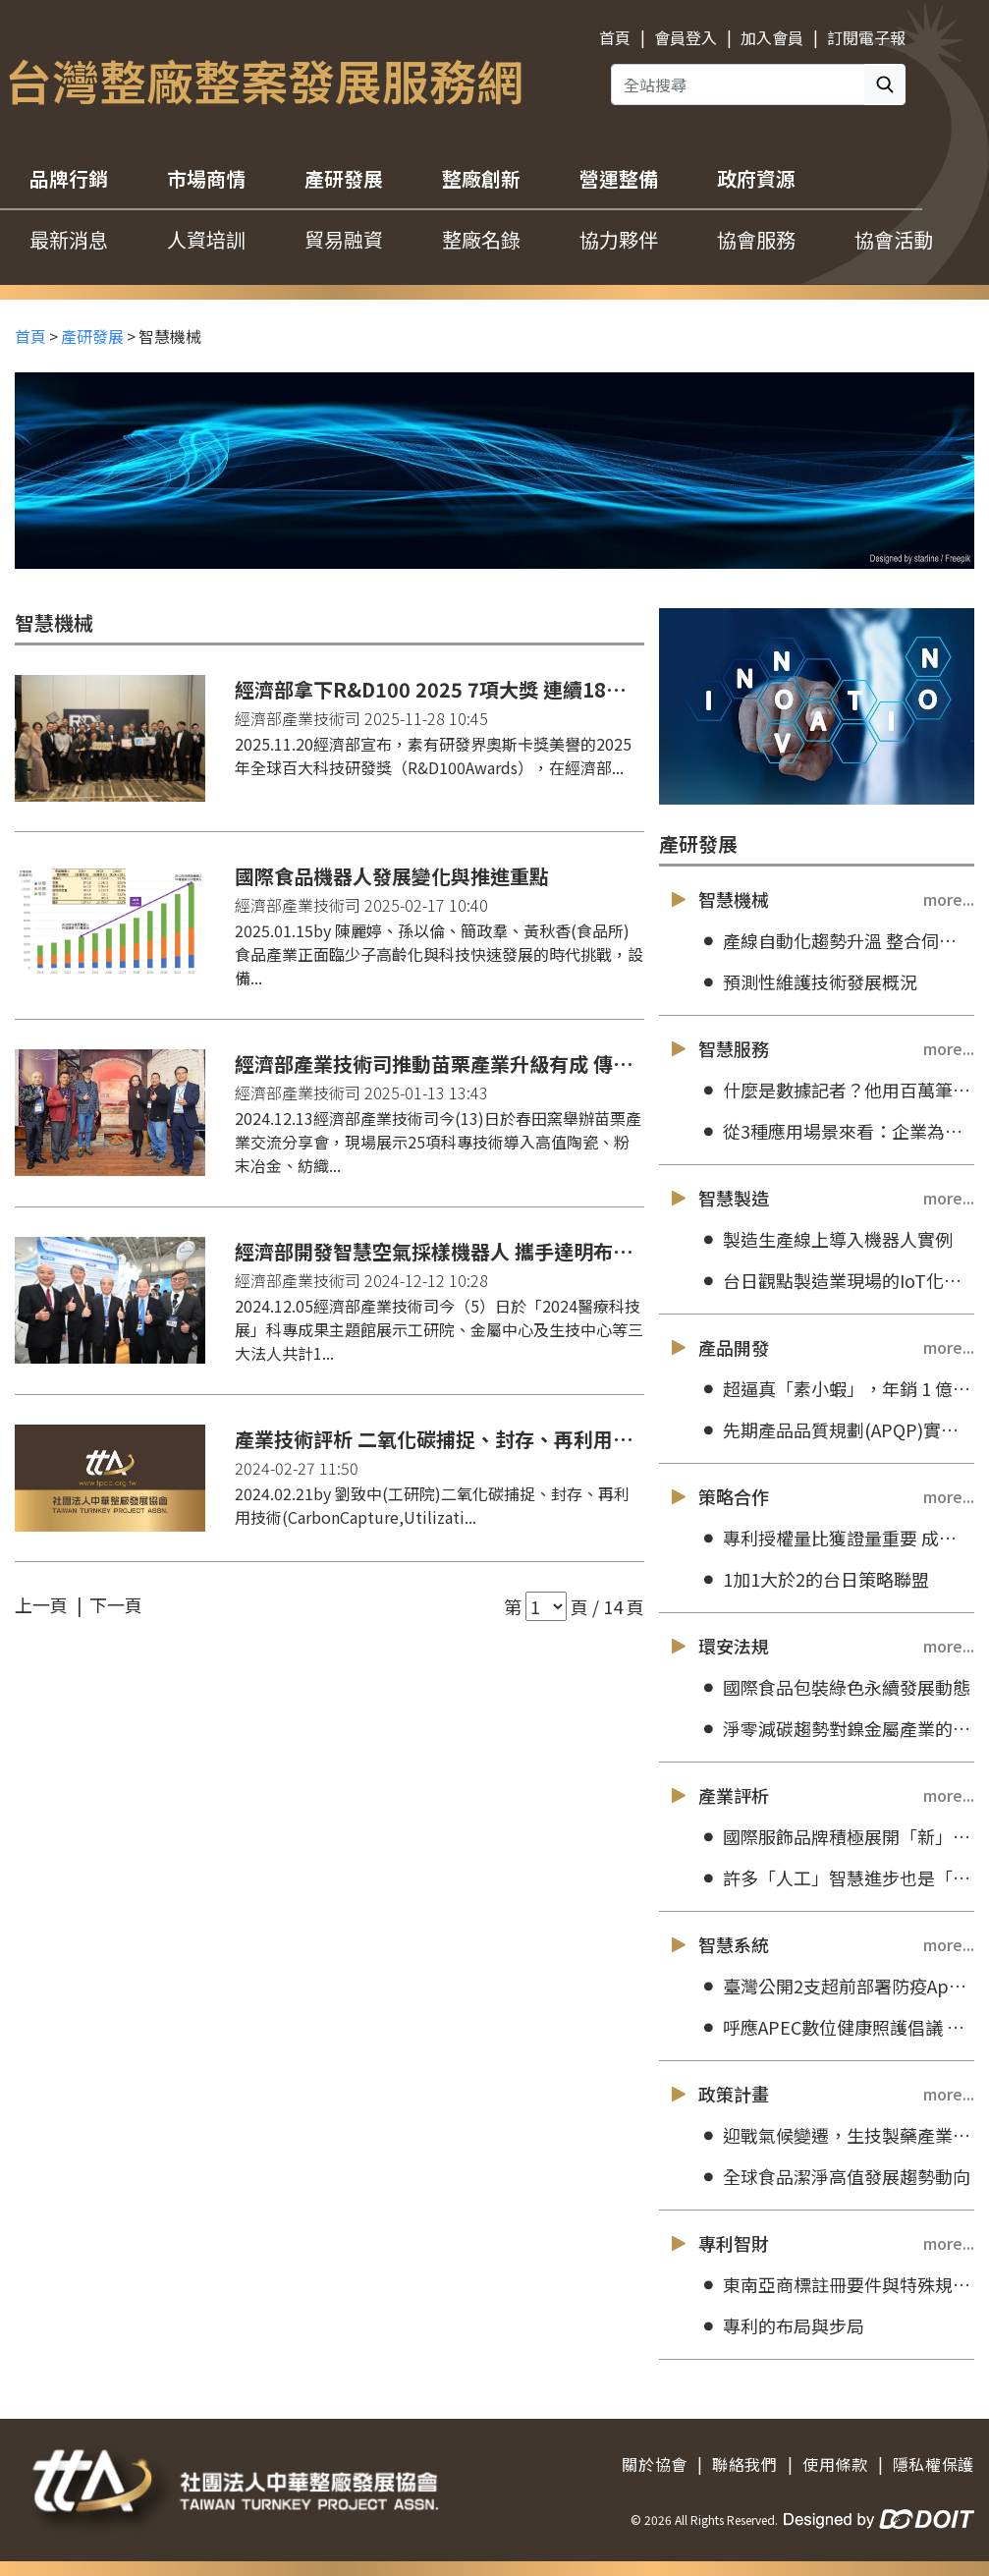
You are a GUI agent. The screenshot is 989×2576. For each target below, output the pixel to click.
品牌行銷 (68, 178)
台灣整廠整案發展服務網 (264, 79)
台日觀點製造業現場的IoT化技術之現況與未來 (836, 1280)
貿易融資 (343, 239)
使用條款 (835, 2464)
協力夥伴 (618, 239)
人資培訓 (206, 239)
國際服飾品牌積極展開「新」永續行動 (836, 1836)
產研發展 (343, 178)
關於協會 (654, 2464)
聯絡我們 (745, 2464)
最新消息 (68, 239)
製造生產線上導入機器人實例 (825, 1239)
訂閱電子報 (866, 37)
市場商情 (206, 178)
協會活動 (893, 239)
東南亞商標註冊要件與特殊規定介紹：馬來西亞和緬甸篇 (836, 2284)
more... (948, 899)
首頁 (615, 37)
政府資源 (756, 178)
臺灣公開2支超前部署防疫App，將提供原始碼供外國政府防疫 (836, 1986)
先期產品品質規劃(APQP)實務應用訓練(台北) (836, 1430)
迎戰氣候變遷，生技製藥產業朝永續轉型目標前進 (836, 2135)
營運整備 (618, 178)
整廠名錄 (481, 239)
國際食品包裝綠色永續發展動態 (834, 1687)
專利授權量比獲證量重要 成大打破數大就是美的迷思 (836, 1538)
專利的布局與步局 (781, 2326)
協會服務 (756, 239)
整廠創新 (481, 178)
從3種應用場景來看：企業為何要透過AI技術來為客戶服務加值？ (836, 1131)
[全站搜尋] (738, 84)
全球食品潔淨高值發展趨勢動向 (834, 2176)
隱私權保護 (933, 2464)
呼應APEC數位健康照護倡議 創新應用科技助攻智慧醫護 (836, 2027)
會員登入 (685, 37)
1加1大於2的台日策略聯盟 (813, 1579)
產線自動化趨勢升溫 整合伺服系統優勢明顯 (836, 940)
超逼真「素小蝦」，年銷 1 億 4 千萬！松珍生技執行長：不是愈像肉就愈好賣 (836, 1388)
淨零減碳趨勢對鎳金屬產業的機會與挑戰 (836, 1728)
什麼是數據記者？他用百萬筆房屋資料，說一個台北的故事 (836, 1090)
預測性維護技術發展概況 (807, 982)
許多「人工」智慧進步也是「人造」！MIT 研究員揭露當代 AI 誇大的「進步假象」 (836, 1878)
